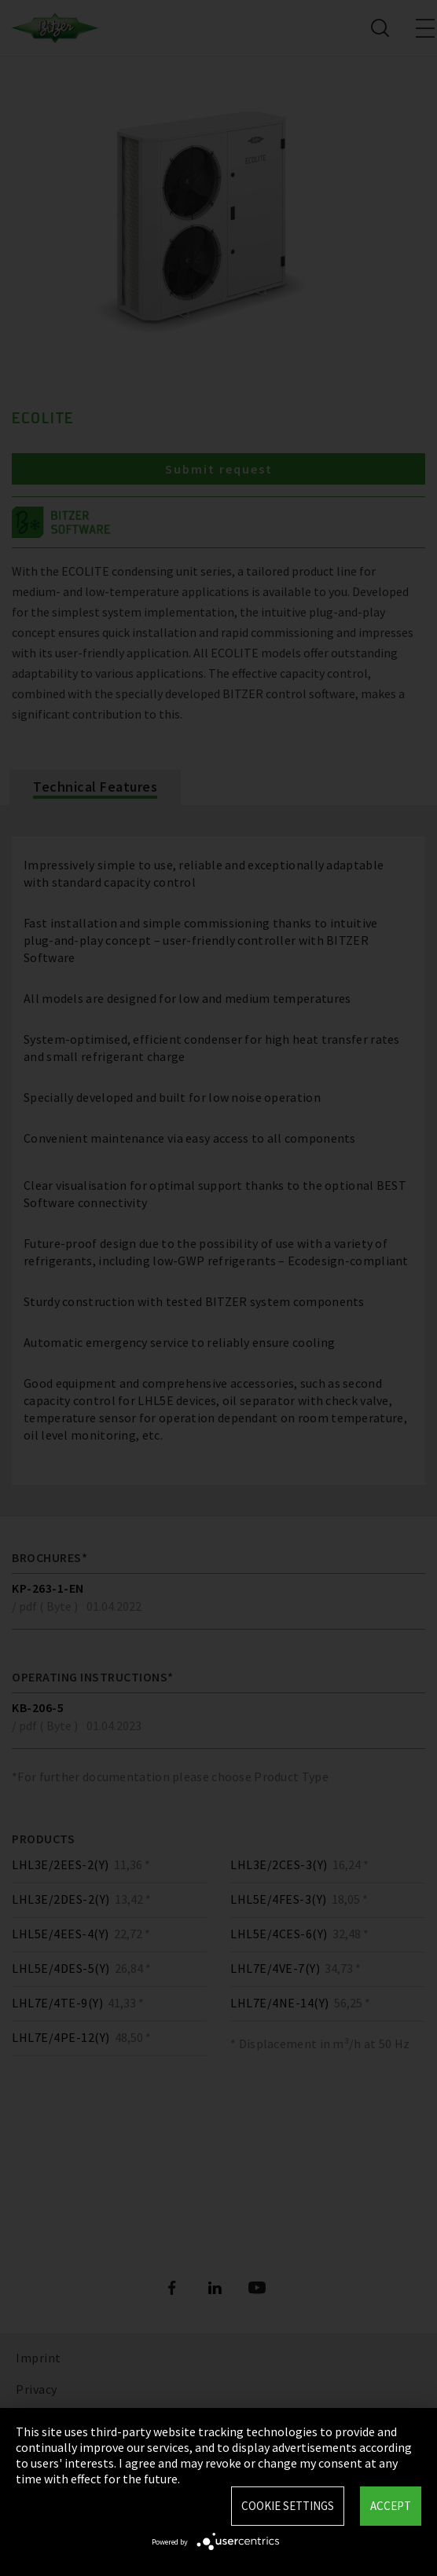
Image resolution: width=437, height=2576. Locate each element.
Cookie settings (287, 2505)
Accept (390, 2505)
